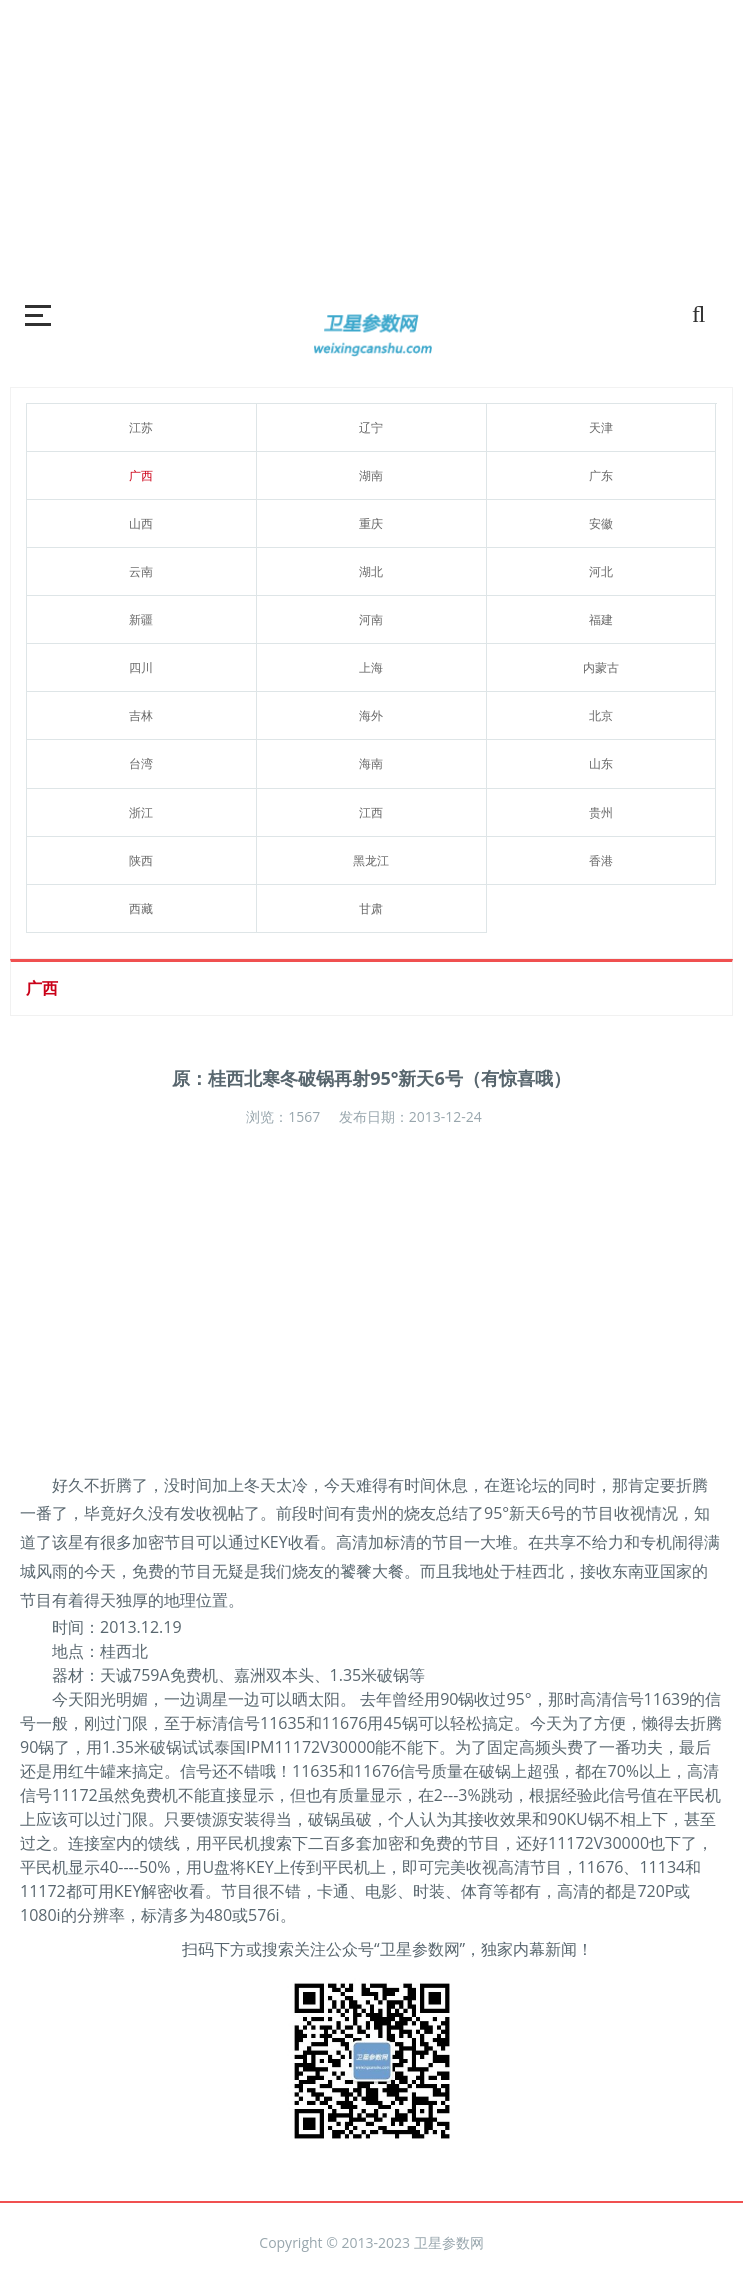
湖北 (371, 571)
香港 (601, 860)
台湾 (141, 763)
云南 (141, 571)
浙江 (141, 812)
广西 (141, 475)
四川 (141, 667)
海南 (371, 763)
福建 (601, 619)
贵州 (601, 812)
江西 (371, 812)
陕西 (141, 860)
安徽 (601, 523)
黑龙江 (371, 860)
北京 (601, 715)
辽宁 (371, 427)
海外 (371, 715)
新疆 (141, 619)
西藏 (141, 908)
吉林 (141, 715)
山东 (601, 763)
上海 (371, 667)
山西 (141, 523)
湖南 (371, 475)
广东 (601, 475)
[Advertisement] (371, 140)
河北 (601, 571)
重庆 (371, 523)
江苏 (141, 427)
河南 (371, 619)
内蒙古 (601, 667)
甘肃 (371, 908)
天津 (601, 427)
